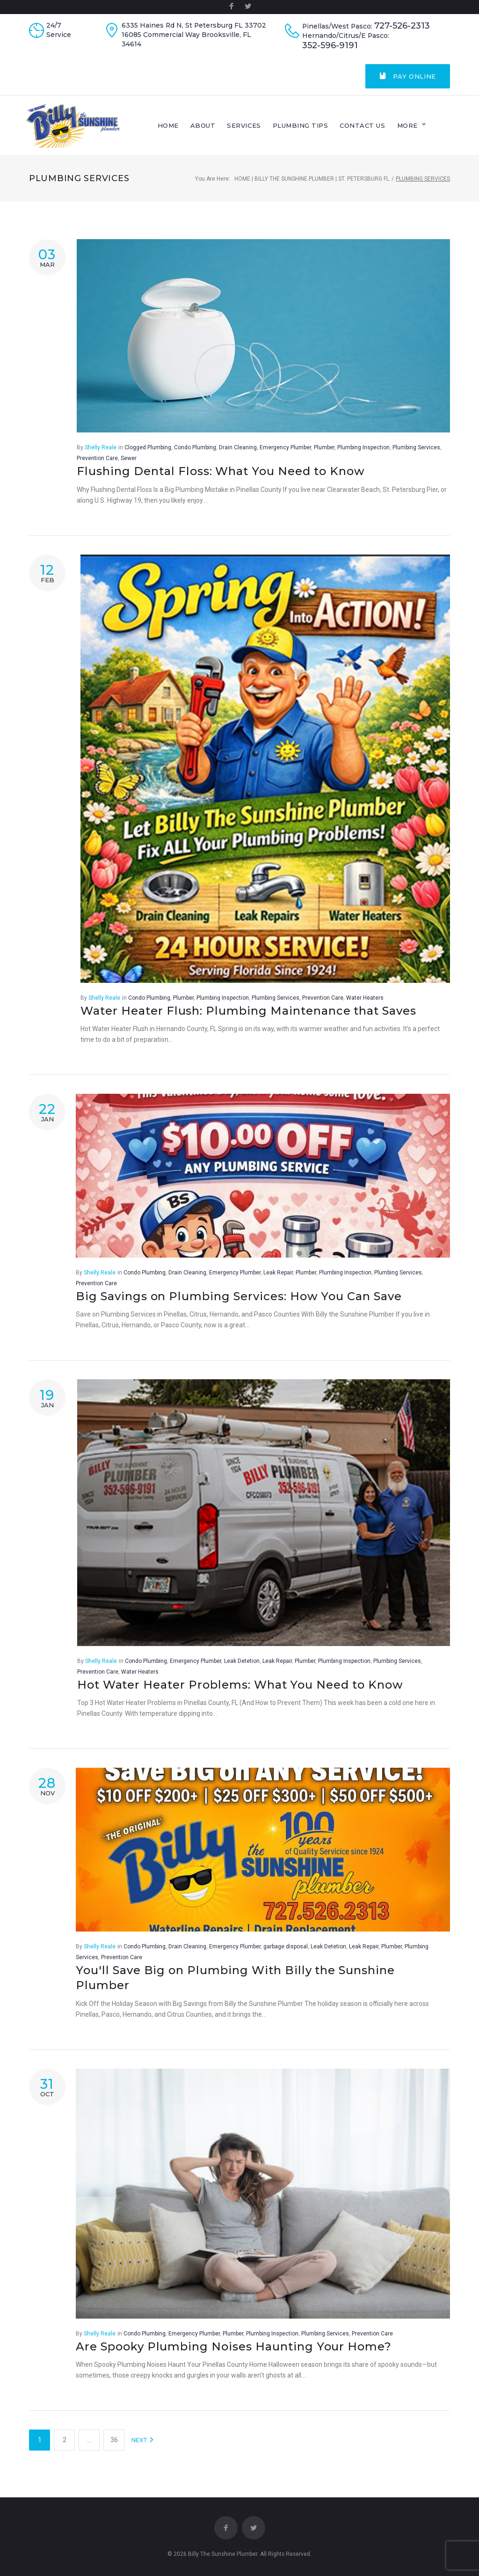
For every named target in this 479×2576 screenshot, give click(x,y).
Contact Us (386, 128)
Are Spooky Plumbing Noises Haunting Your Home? (234, 2353)
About (227, 128)
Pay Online (407, 76)
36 (114, 2447)
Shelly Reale (100, 454)
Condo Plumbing (195, 454)
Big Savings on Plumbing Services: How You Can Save (239, 1303)
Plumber (324, 454)
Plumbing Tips (324, 128)
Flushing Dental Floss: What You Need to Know (220, 478)
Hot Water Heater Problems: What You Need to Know (240, 1691)
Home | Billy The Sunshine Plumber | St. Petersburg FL (311, 185)
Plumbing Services (416, 454)
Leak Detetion (242, 1667)
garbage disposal (285, 1953)
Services (268, 128)
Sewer (129, 465)
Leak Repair (278, 1279)
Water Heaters (365, 1004)
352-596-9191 (330, 46)
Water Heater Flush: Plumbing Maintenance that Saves (248, 1017)
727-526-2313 (402, 26)
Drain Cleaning (238, 454)
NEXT (142, 2447)
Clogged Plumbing (147, 454)
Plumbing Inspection (363, 454)
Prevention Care (97, 465)
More (431, 128)
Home (192, 128)
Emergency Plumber (285, 454)
